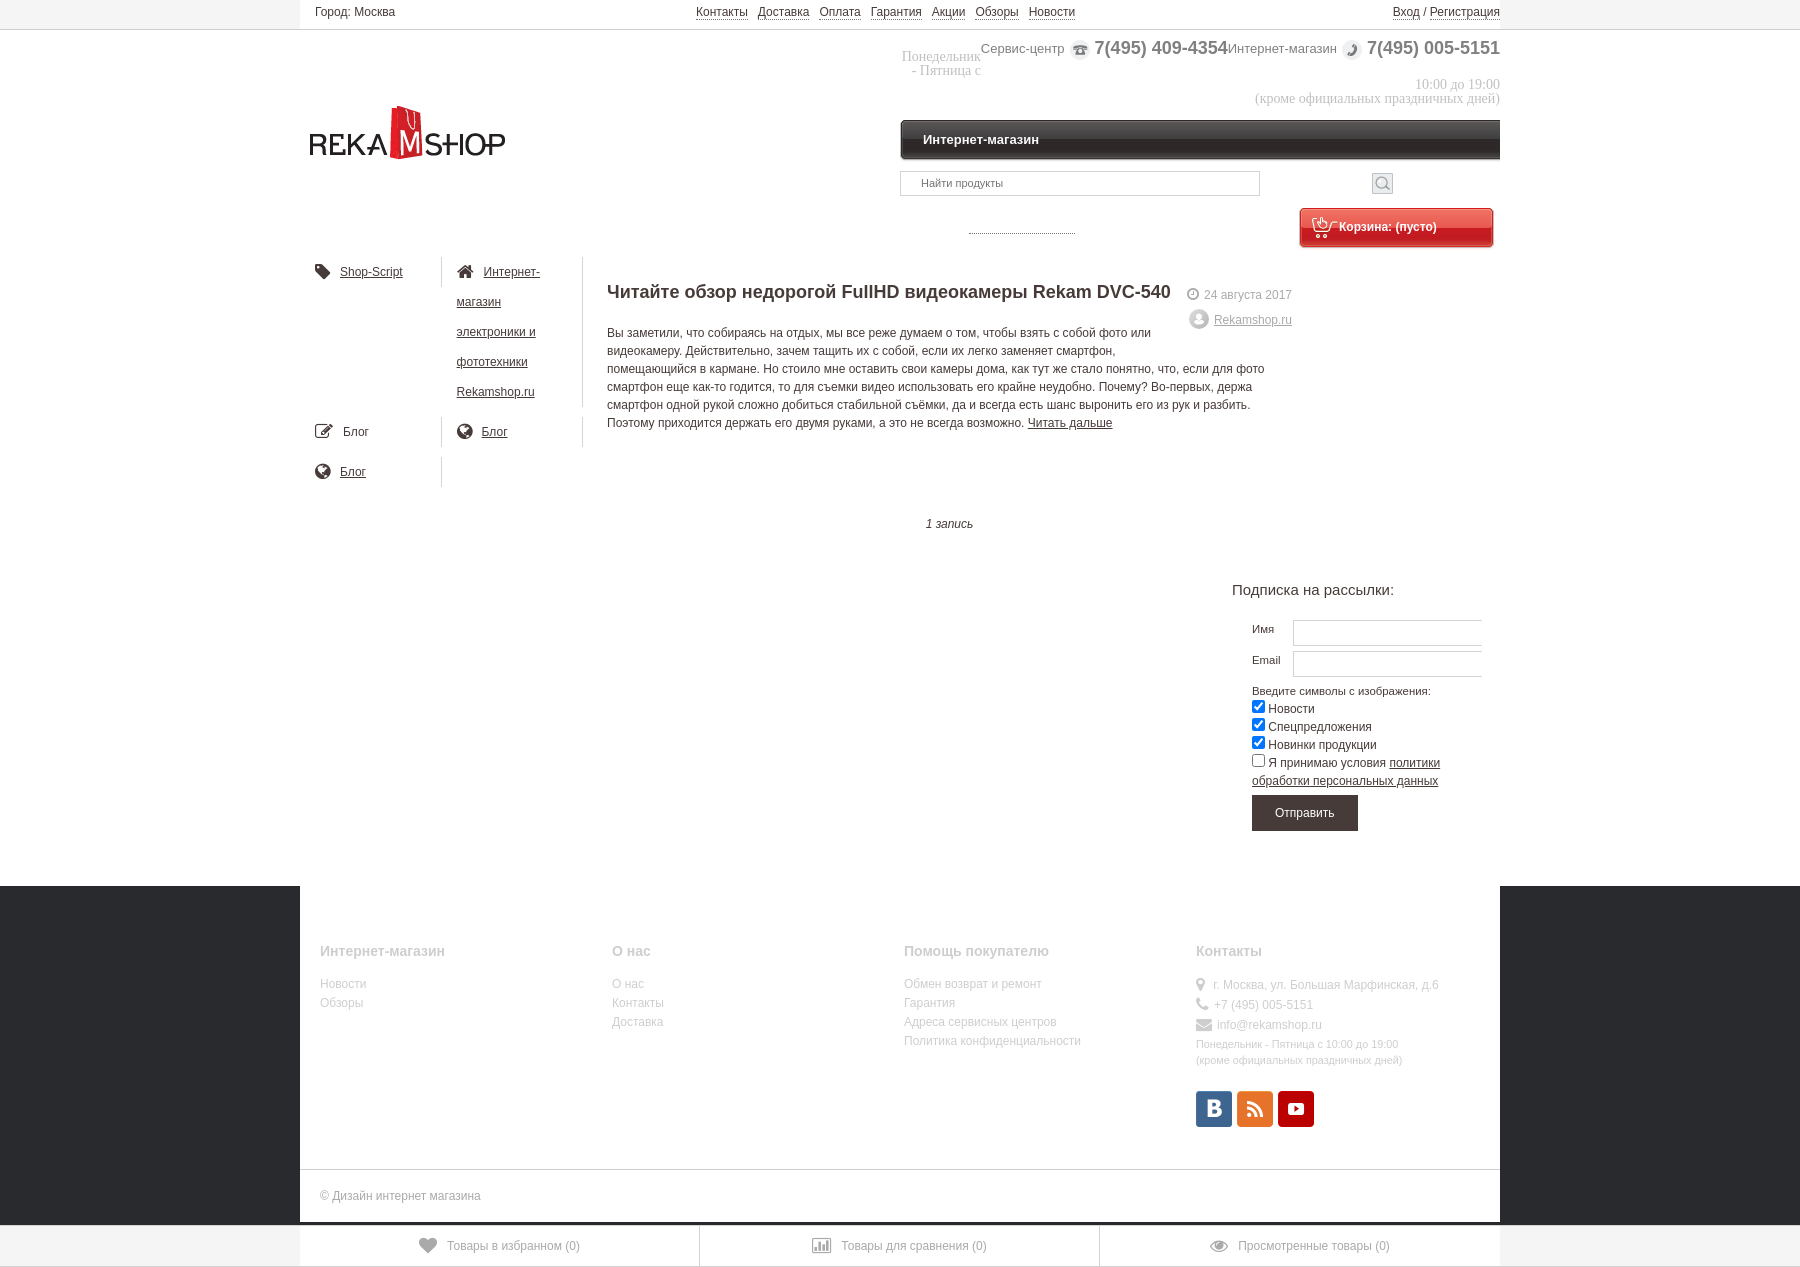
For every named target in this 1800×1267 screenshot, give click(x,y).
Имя (1263, 629)
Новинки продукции (1314, 745)
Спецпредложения (1312, 727)
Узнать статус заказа (1022, 227)
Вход (1406, 12)
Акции (949, 12)
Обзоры (996, 12)
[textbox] (1080, 183)
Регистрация (1465, 12)
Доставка (784, 12)
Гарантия (896, 12)
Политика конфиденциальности (992, 1041)
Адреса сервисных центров (980, 1022)
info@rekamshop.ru (1269, 1025)
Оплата (839, 12)
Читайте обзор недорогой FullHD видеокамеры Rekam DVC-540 (889, 292)
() (499, 1246)
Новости (1052, 12)
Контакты (722, 12)
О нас (628, 984)
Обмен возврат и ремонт (973, 984)
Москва (374, 12)
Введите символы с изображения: (1341, 691)
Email (1266, 660)
